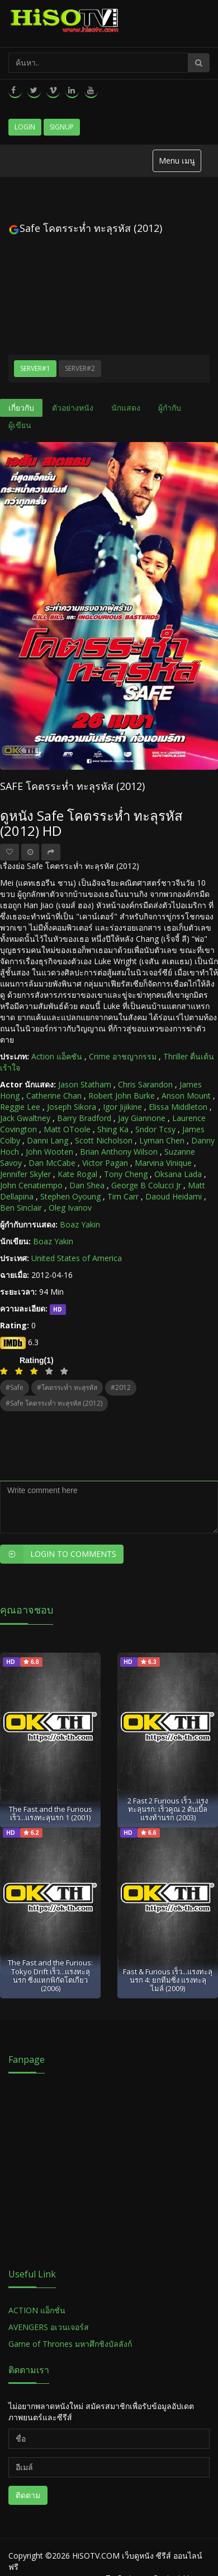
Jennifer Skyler (25, 1174)
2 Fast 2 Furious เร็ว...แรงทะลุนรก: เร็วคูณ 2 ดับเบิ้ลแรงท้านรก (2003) (167, 1809)
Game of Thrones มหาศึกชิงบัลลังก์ (71, 2343)
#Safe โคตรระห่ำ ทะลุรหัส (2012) (54, 1403)
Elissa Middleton (178, 1106)
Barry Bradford (84, 1118)
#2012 (121, 1387)
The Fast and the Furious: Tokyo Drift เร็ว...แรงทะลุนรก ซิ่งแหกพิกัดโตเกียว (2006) (50, 1975)
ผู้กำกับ (169, 407)
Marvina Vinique (163, 1162)
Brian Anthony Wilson (119, 1151)
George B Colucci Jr (146, 1185)
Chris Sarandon (145, 1084)
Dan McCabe (52, 1162)
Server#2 (80, 368)
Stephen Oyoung (70, 1196)
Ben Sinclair (21, 1207)
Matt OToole (67, 1129)
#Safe (14, 1387)
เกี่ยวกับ (21, 407)
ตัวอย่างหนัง (72, 407)
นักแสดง (125, 407)
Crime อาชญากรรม (123, 1056)
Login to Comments (58, 1554)
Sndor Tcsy (155, 1129)
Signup (62, 127)
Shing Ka (113, 1129)
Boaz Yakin (80, 1224)
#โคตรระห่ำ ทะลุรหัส (67, 1387)
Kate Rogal (77, 1174)
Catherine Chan (54, 1095)
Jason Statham (84, 1084)
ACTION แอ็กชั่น (36, 2310)
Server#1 (35, 368)
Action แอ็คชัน (56, 1056)
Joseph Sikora (71, 1106)
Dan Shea (87, 1185)
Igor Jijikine (122, 1106)
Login (25, 127)
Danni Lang (47, 1140)
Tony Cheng (126, 1174)
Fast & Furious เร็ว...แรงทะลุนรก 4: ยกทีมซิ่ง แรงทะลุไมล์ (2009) (167, 1980)
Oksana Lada (178, 1174)
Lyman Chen (161, 1140)
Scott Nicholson (103, 1140)
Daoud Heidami (173, 1196)
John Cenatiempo (31, 1185)
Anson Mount (186, 1095)
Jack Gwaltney (25, 1118)
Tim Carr (123, 1196)
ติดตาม (28, 2495)
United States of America (76, 1258)
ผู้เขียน (19, 425)
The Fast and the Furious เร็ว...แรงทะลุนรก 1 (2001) (50, 1813)
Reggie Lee (20, 1106)
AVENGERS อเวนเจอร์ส (48, 2327)
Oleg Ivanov (70, 1207)
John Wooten (49, 1151)
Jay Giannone (141, 1118)
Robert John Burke (121, 1095)
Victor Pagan (105, 1162)
